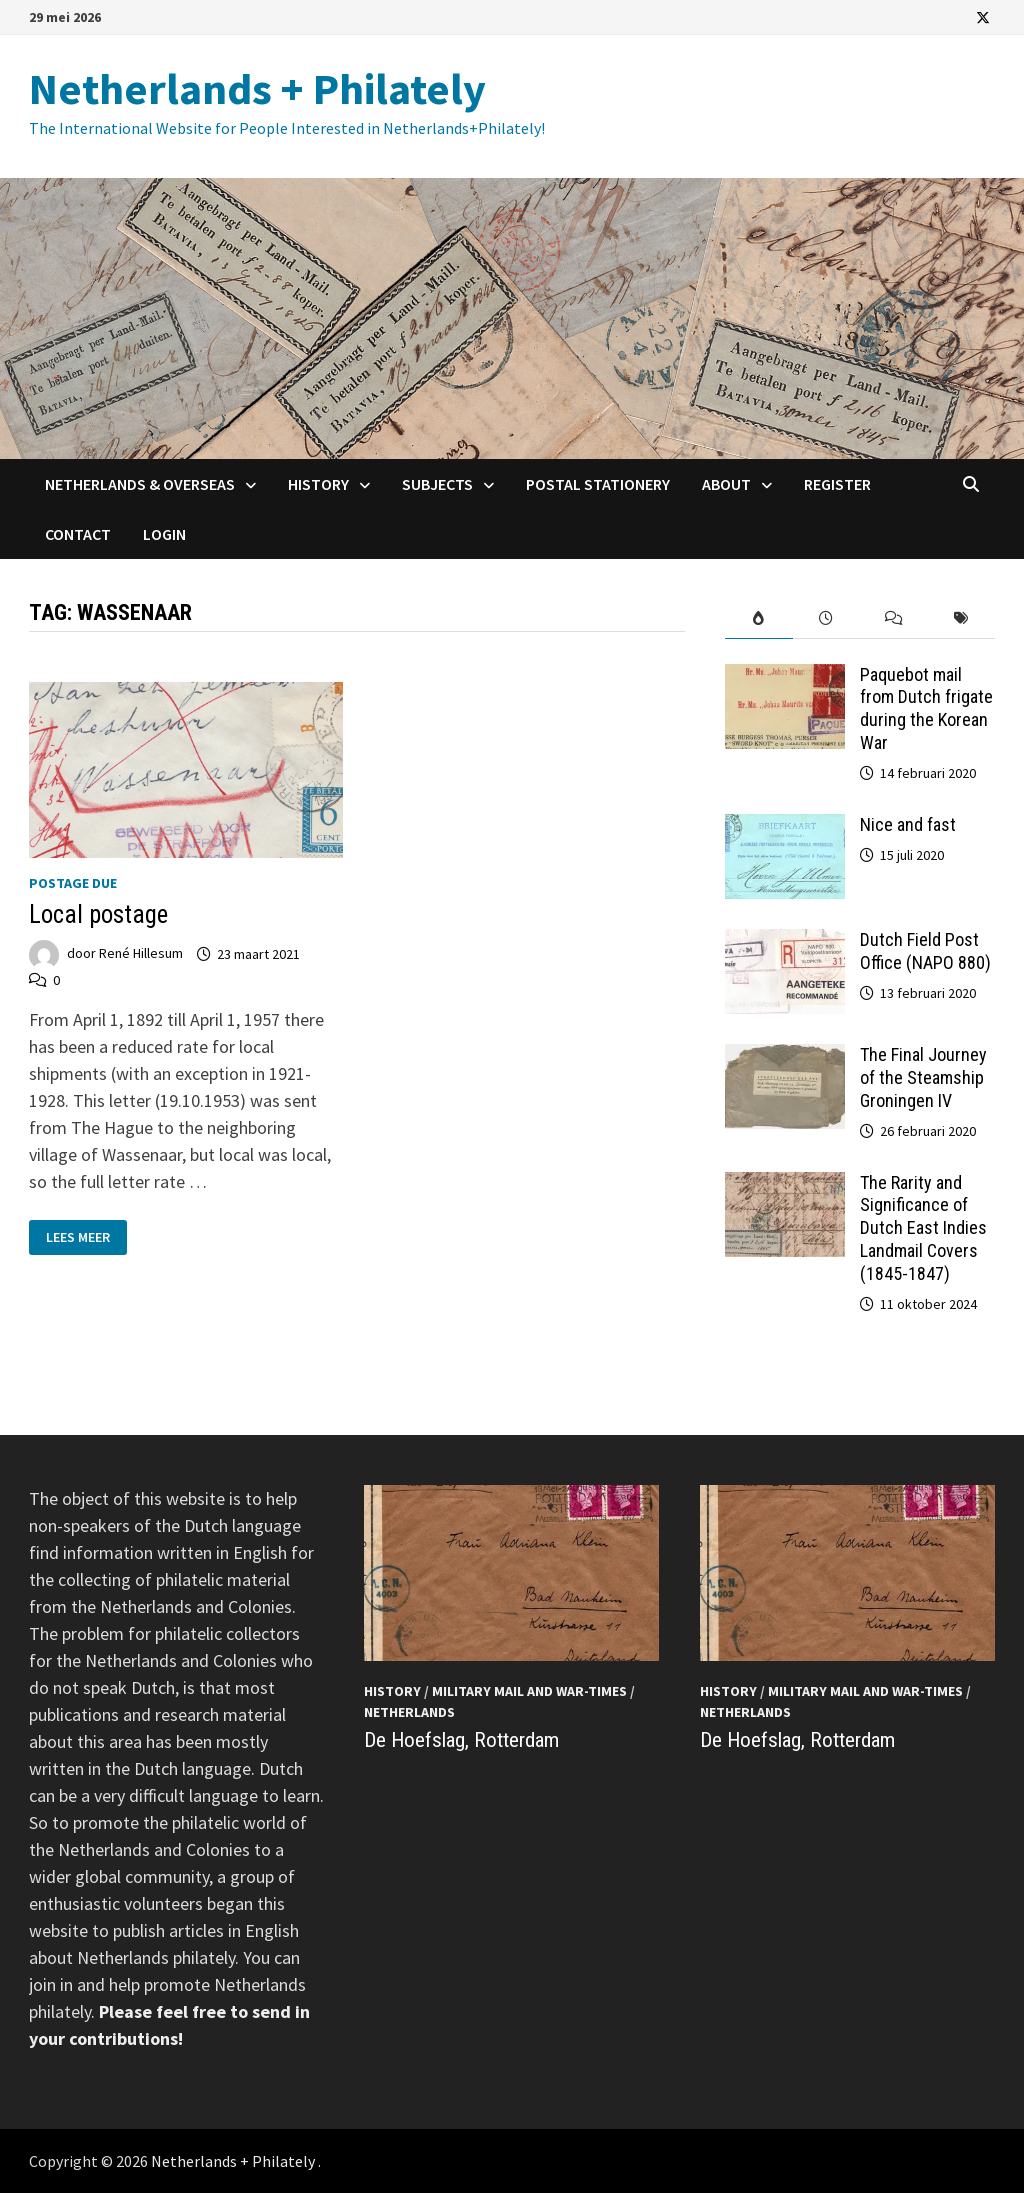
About (726, 484)
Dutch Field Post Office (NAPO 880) (925, 951)
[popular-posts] (758, 618)
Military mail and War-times (529, 1691)
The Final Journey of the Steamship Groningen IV (923, 1077)
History (318, 484)
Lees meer (77, 1235)
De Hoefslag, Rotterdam (461, 1740)
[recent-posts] (826, 618)
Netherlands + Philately (257, 88)
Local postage (98, 914)
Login (164, 534)
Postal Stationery (598, 484)
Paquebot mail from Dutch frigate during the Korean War (926, 709)
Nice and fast (908, 824)
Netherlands (409, 1712)
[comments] (893, 618)
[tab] (758, 618)
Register (837, 484)
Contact (78, 534)
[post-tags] (960, 618)
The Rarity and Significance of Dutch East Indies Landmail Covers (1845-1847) (923, 1228)
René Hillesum (141, 954)
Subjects (437, 484)
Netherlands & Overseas (140, 484)
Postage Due (73, 883)
